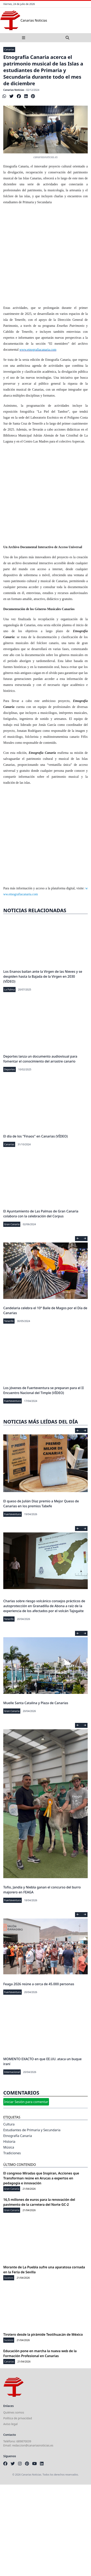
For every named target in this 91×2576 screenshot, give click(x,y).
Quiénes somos (13, 2412)
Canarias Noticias (13, 90)
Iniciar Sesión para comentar (26, 2102)
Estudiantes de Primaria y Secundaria (31, 2130)
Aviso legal (10, 2424)
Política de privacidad (17, 2418)
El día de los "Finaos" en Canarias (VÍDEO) (35, 1136)
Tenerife (9, 1321)
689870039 (23, 2441)
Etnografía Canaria (17, 2135)
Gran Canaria (11, 1224)
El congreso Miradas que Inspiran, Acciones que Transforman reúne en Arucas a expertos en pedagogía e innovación (41, 2178)
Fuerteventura (12, 1401)
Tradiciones (12, 2153)
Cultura (9, 2124)
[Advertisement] (45, 255)
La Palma (9, 989)
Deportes (9, 1069)
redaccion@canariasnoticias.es (32, 2445)
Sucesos (8, 2277)
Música (8, 2147)
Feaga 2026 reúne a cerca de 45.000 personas (38, 1984)
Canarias (9, 49)
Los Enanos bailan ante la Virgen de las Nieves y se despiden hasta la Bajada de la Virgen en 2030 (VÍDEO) (42, 976)
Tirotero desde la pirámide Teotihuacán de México (43, 2334)
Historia (9, 2141)
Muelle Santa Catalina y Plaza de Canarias (35, 1703)
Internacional (12, 2072)
